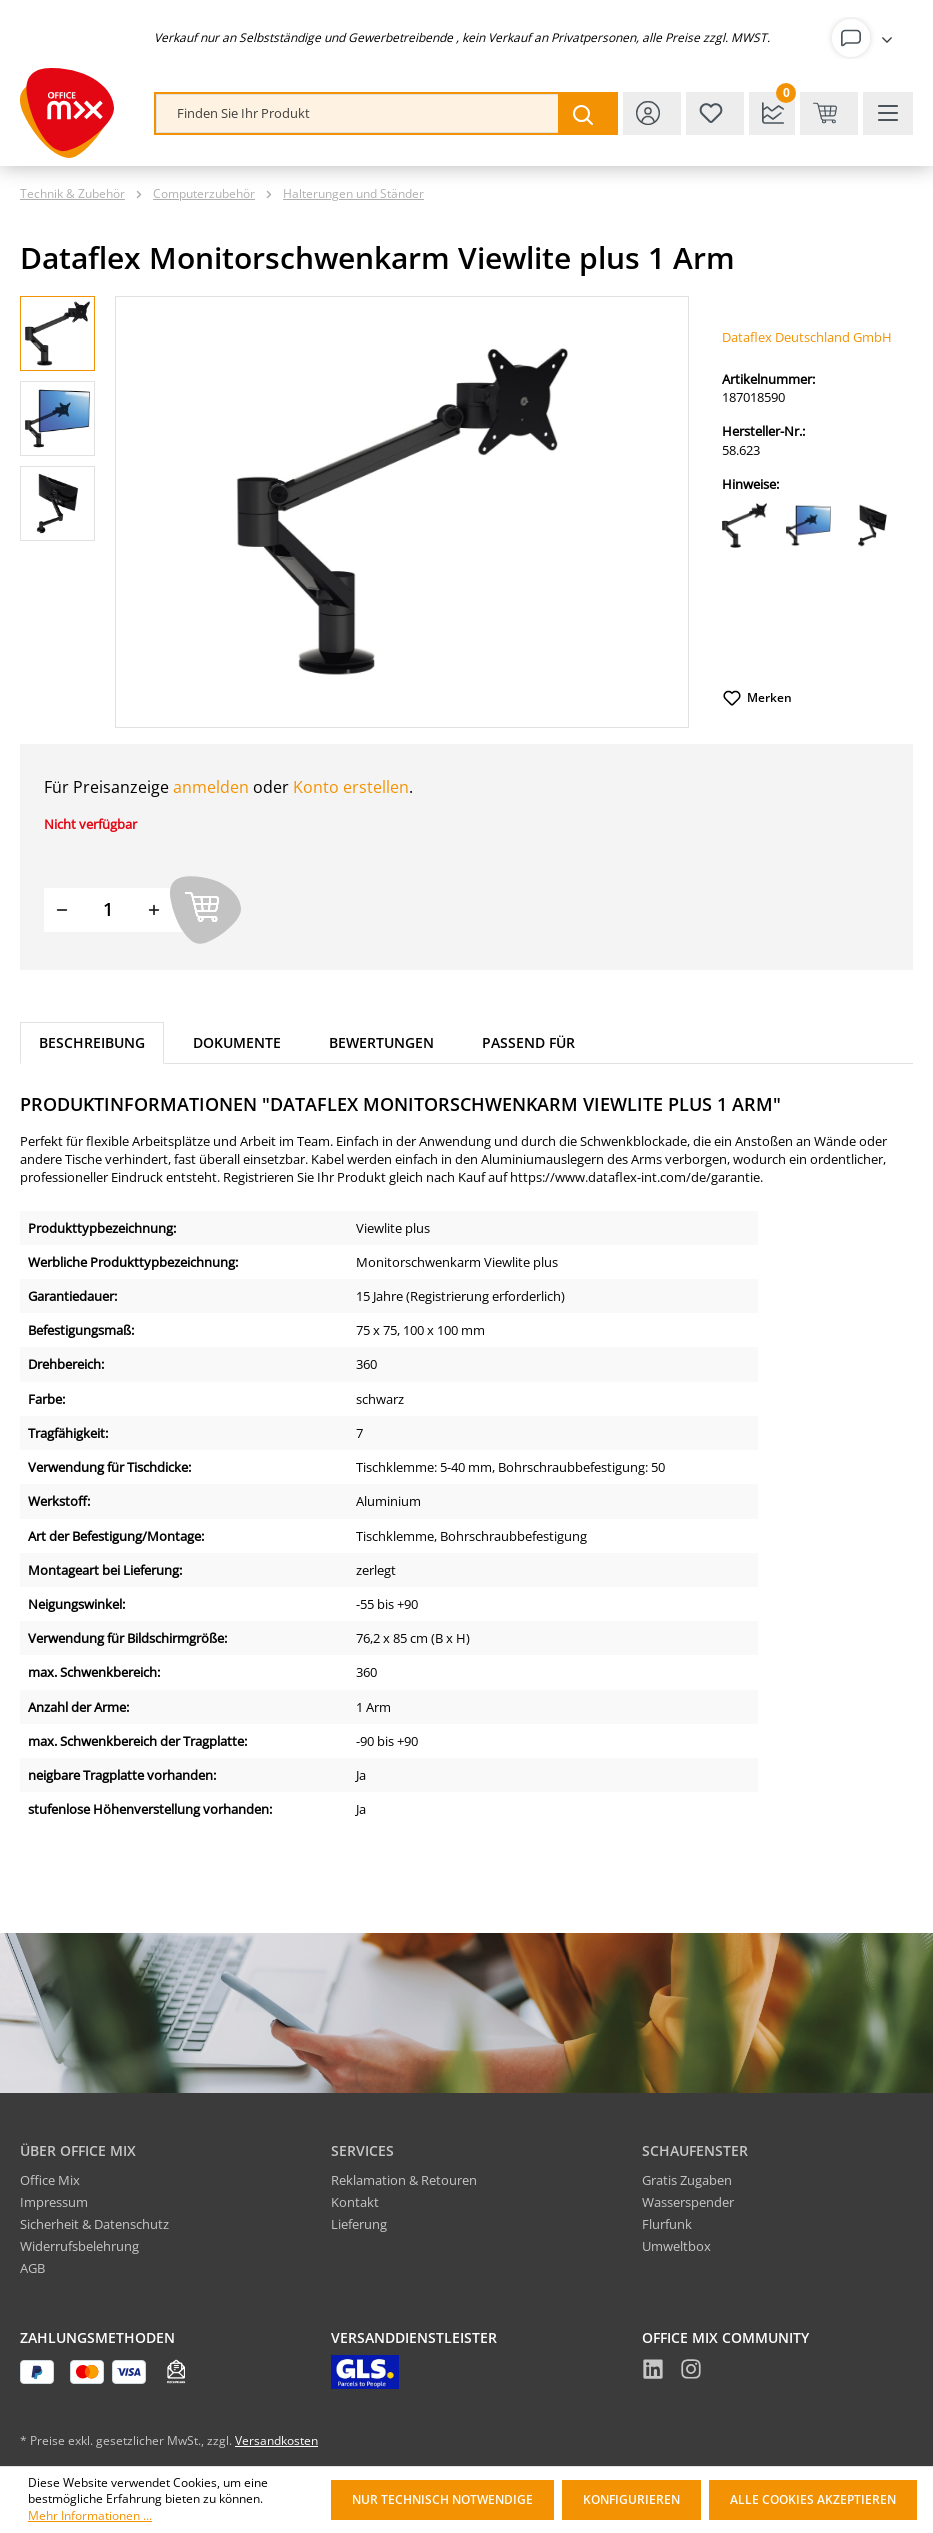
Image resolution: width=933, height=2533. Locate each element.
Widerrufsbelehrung (79, 2246)
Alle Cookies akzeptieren (813, 2499)
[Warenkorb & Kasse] (829, 113)
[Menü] (888, 113)
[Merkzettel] (715, 113)
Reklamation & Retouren (404, 2180)
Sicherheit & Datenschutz (94, 2224)
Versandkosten (276, 2440)
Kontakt (355, 2202)
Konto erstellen (351, 787)
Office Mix (50, 2180)
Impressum (54, 2202)
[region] (355, 512)
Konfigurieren (631, 2499)
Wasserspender (688, 2202)
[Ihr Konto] (866, 38)
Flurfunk (667, 2224)
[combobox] (357, 113)
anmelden (211, 787)
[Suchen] (587, 113)
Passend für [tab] (528, 1042)
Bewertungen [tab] (381, 1042)
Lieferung (359, 2224)
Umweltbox (676, 2246)
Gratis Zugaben (687, 2180)
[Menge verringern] (62, 909)
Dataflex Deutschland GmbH (807, 337)
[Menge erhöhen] (154, 909)
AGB (32, 2268)
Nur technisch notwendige (442, 2499)
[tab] (92, 1043)
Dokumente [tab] (237, 1042)
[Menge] (108, 909)
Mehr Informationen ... (90, 2516)
